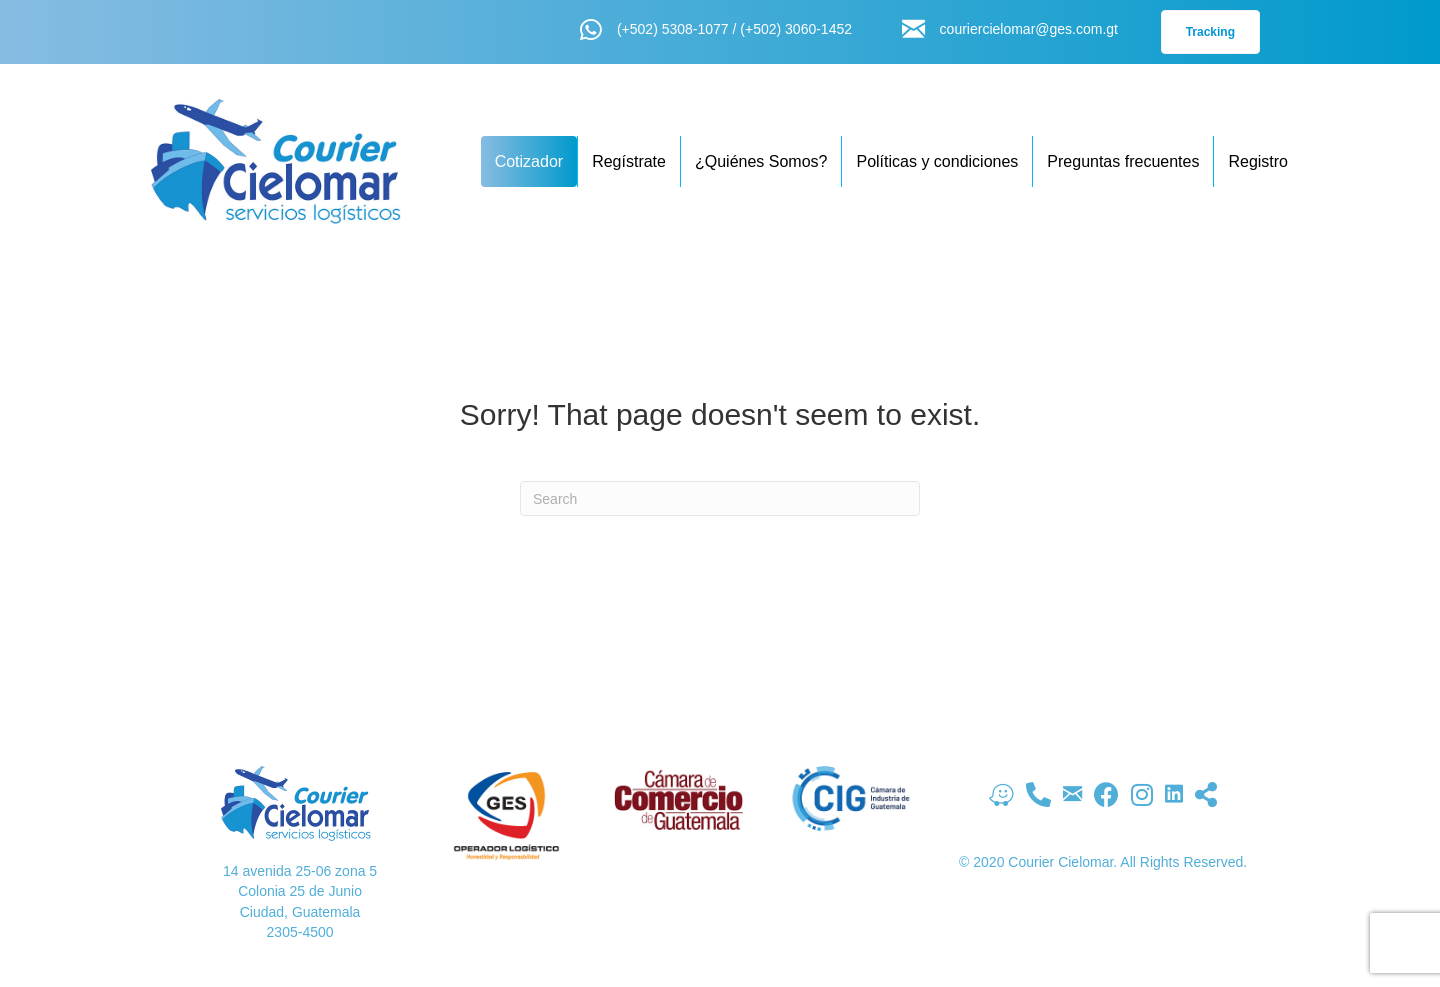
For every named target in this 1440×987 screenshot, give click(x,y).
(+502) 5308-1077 (673, 29)
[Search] (720, 498)
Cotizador (529, 161)
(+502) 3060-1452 (796, 29)
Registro (1258, 161)
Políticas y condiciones (937, 161)
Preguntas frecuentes (1123, 161)
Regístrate (629, 161)
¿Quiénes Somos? (761, 161)
